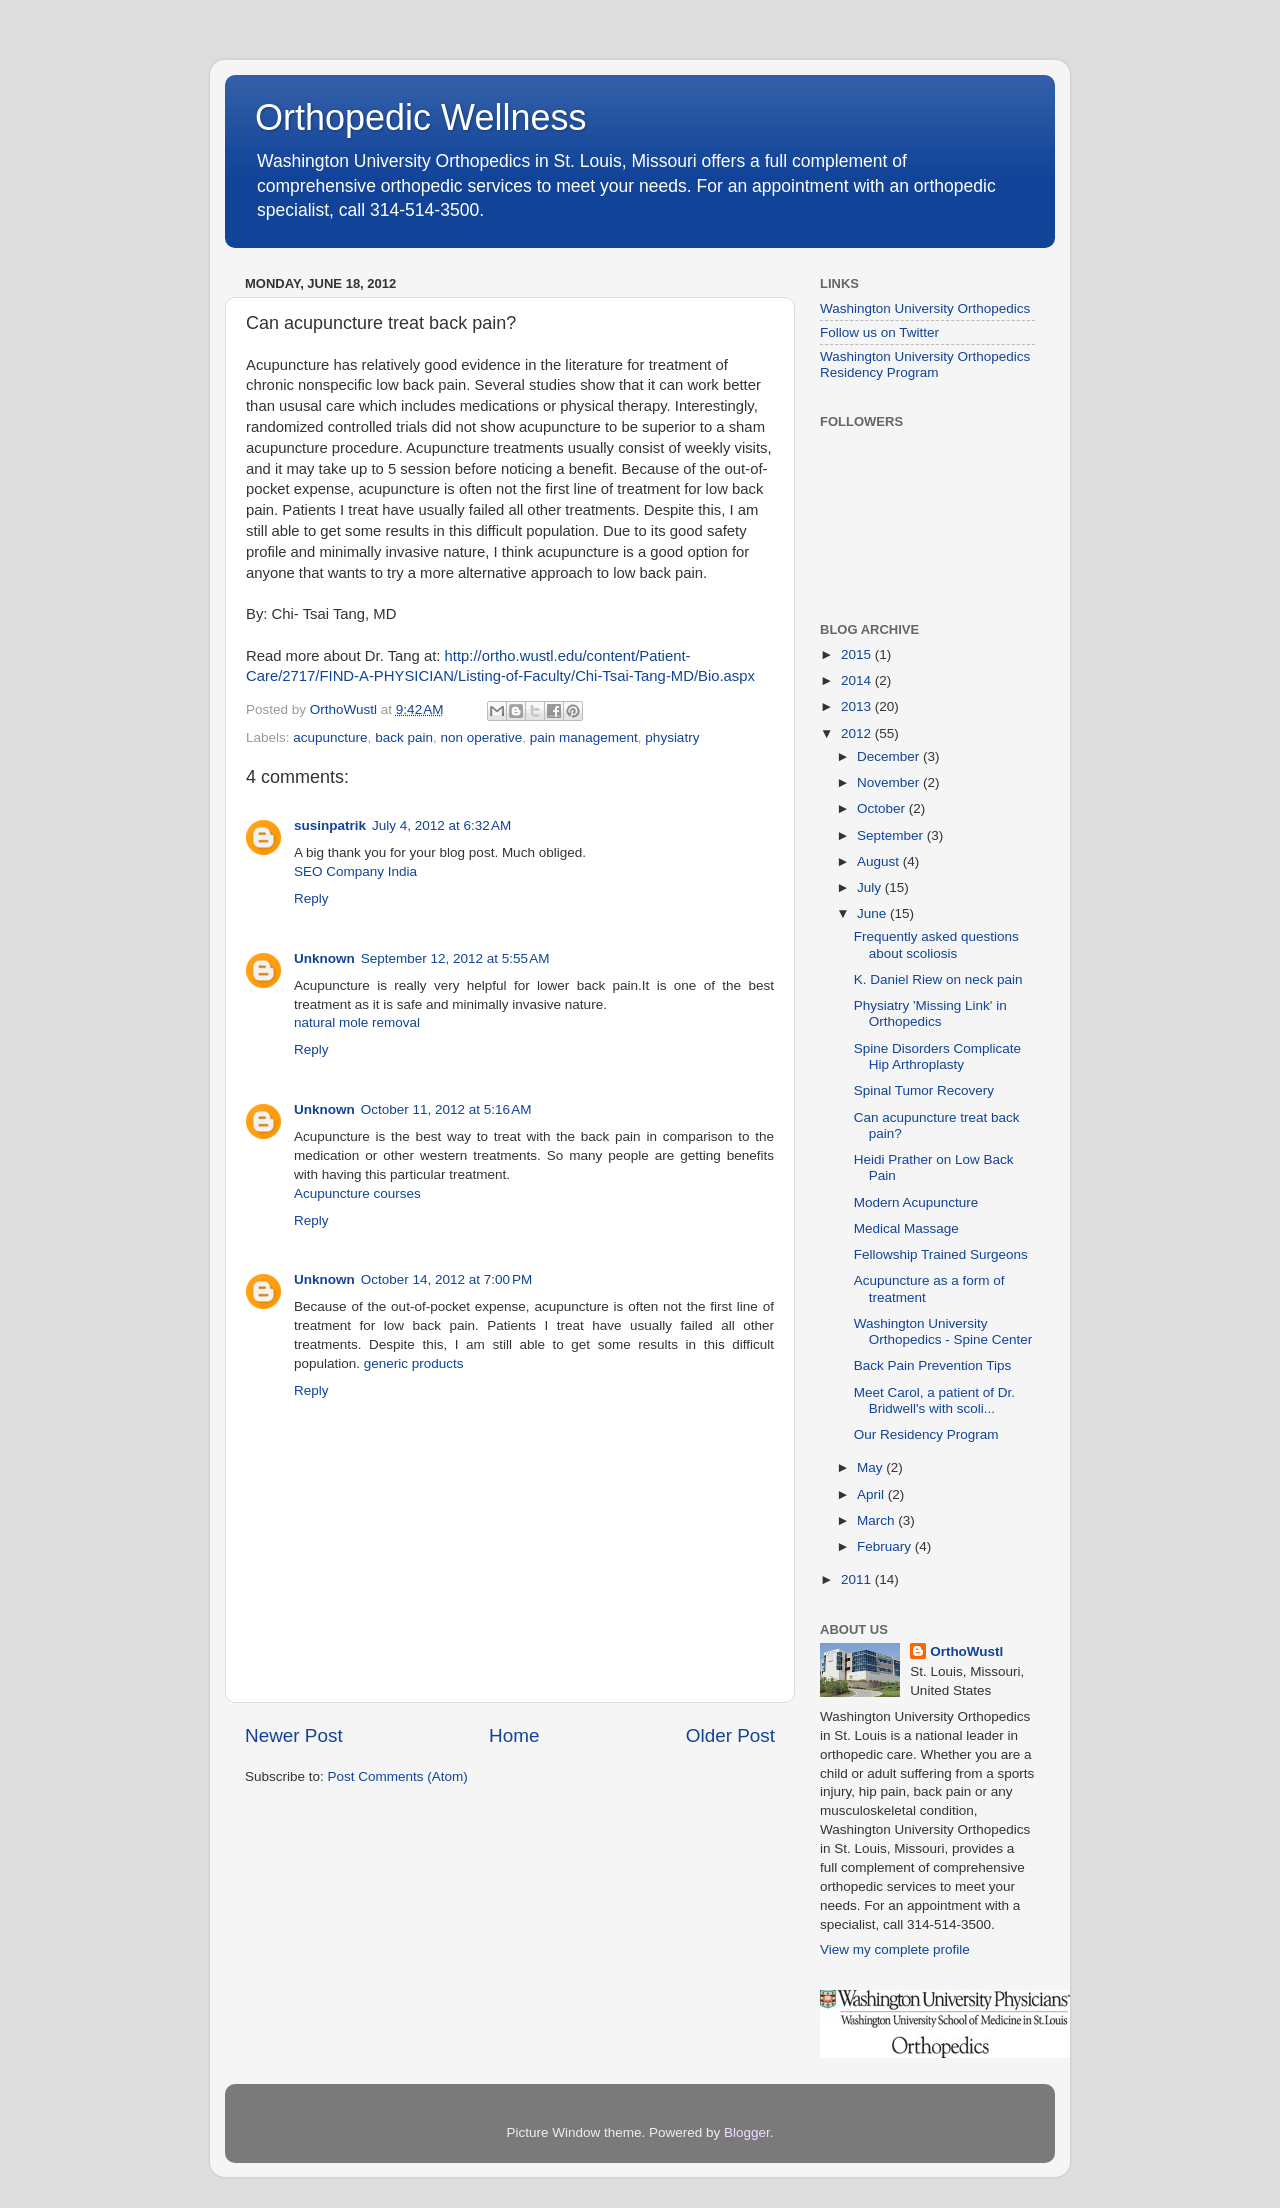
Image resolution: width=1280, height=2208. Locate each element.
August (880, 861)
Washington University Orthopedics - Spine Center (943, 1331)
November (890, 782)
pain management (584, 737)
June (873, 913)
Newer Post (294, 1735)
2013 (858, 706)
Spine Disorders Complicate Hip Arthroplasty (937, 1056)
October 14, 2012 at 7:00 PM (446, 1279)
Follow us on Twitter (879, 332)
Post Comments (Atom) (398, 1776)
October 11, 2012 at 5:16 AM (446, 1109)
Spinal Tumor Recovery (924, 1090)
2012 (858, 733)
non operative (481, 737)
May (871, 1467)
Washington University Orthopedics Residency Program (925, 364)
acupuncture (330, 737)
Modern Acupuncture (916, 1202)
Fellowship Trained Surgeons (941, 1254)
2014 (858, 680)
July (871, 887)
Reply (311, 898)
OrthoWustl (966, 1651)
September (892, 835)
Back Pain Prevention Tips (933, 1365)
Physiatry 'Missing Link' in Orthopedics (930, 1013)
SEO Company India (355, 871)
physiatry (672, 737)
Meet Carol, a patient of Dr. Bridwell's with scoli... (934, 1400)
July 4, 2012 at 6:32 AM (441, 825)
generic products (414, 1363)
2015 (858, 654)
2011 (858, 1579)
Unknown (324, 958)
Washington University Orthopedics (925, 308)
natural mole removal (357, 1022)
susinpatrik (330, 825)
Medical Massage (906, 1228)
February (886, 1546)
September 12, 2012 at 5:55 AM (455, 958)
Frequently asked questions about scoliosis (936, 944)
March (877, 1520)
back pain (404, 737)
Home (514, 1735)
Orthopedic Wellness (421, 117)
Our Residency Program (926, 1434)
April (872, 1494)
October (883, 808)
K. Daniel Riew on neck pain (938, 979)
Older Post (730, 1735)
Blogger (747, 2132)
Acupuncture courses (357, 1193)
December (890, 756)
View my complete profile (895, 1949)
